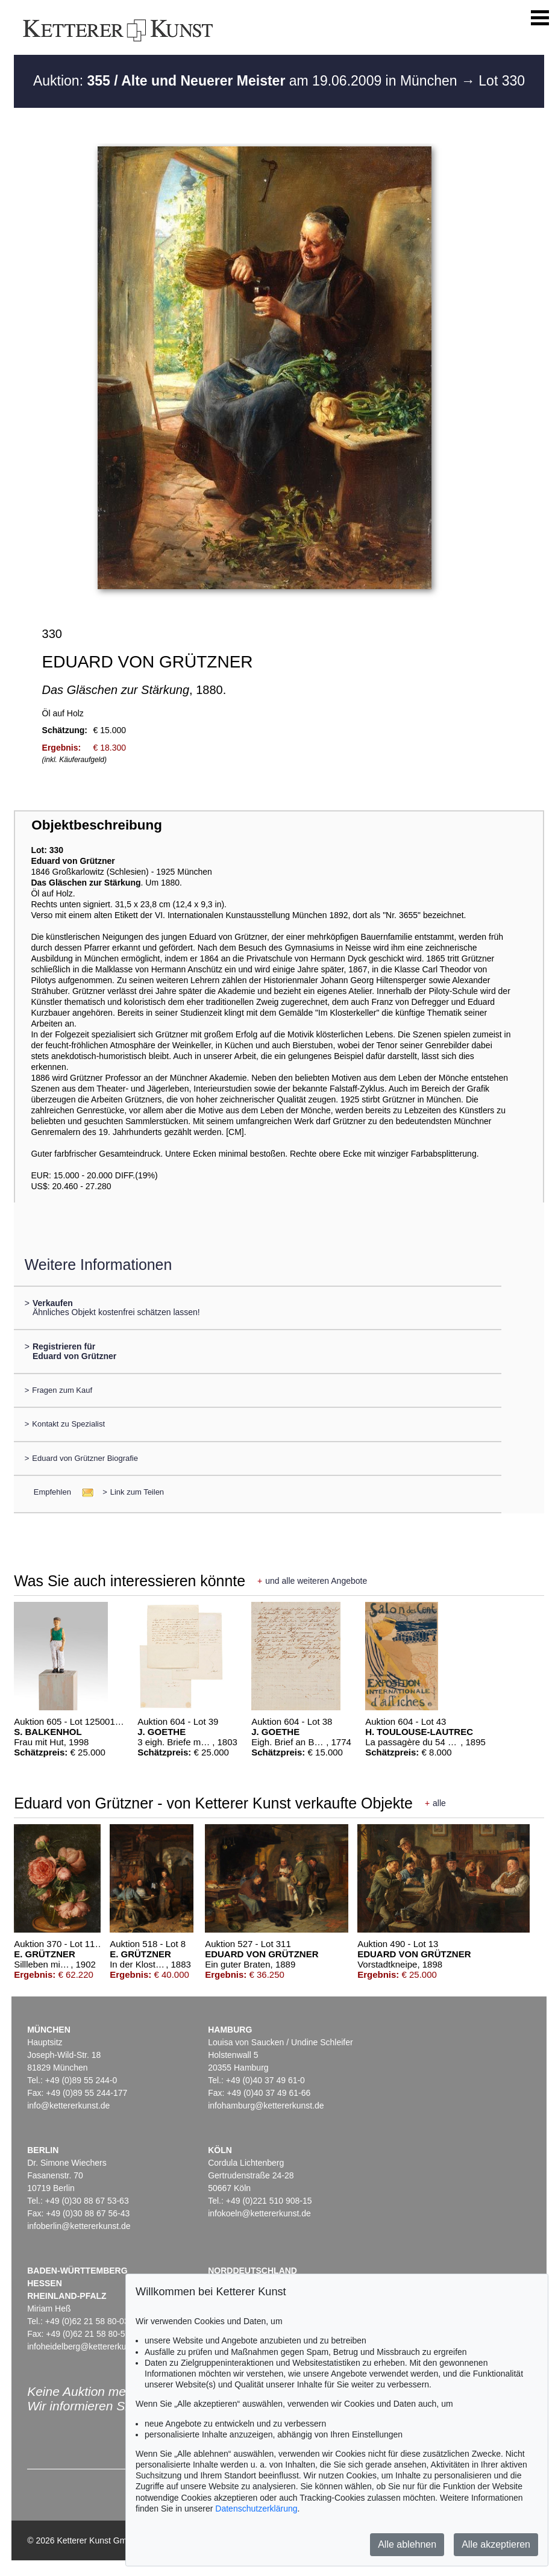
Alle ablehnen (407, 2544)
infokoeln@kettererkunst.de (259, 2213)
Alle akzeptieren (496, 2544)
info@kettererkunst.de (68, 2105)
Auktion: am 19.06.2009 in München (247, 81)
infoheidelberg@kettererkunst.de (88, 2346)
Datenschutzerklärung (256, 2508)
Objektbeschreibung (96, 825)
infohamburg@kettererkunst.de (266, 2105)
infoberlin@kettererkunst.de (78, 2226)
